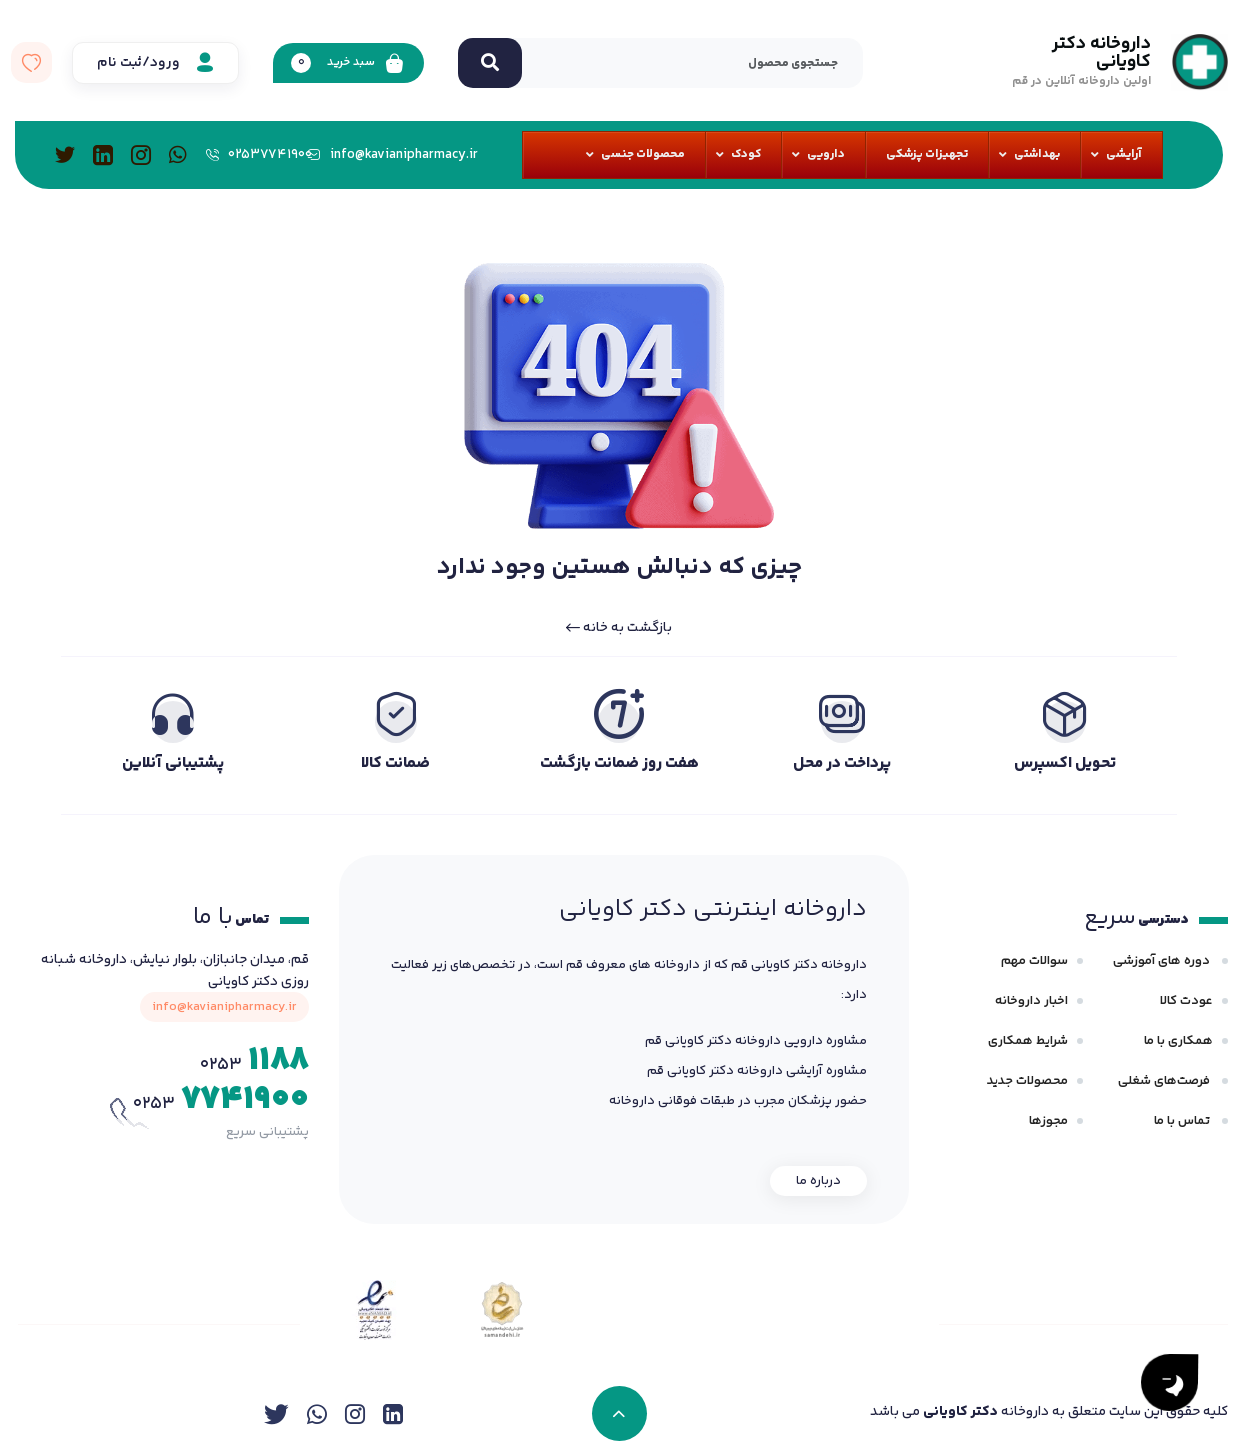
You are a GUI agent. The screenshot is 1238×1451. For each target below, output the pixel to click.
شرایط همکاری (1028, 1041)
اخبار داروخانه (1031, 1001)
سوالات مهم (1034, 961)
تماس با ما (1183, 1121)
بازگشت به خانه (619, 628)
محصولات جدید (1027, 1081)
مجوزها (1048, 1121)
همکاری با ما (1178, 1041)
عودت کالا (1186, 1001)
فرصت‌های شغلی (1165, 1081)
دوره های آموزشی (1163, 961)
